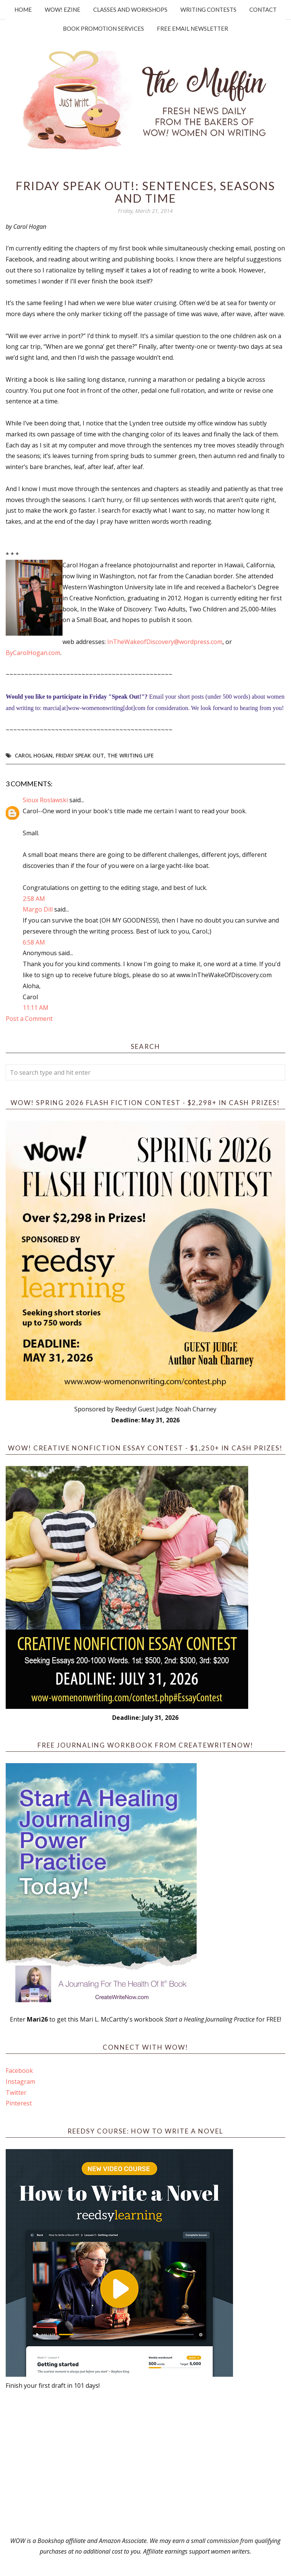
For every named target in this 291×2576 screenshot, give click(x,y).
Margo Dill (38, 909)
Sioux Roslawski (45, 800)
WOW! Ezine (62, 9)
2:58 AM (34, 898)
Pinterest (19, 2103)
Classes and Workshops (130, 9)
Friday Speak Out (80, 755)
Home (23, 9)
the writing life (130, 755)
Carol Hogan (34, 755)
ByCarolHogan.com (33, 653)
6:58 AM (34, 942)
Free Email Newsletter (192, 28)
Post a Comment (29, 1018)
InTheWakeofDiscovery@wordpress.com (164, 642)
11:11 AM (35, 1007)
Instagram (20, 2081)
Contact (263, 9)
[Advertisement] (145, 2463)
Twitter (16, 2092)
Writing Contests (208, 9)
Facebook (19, 2070)
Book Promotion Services (103, 28)
